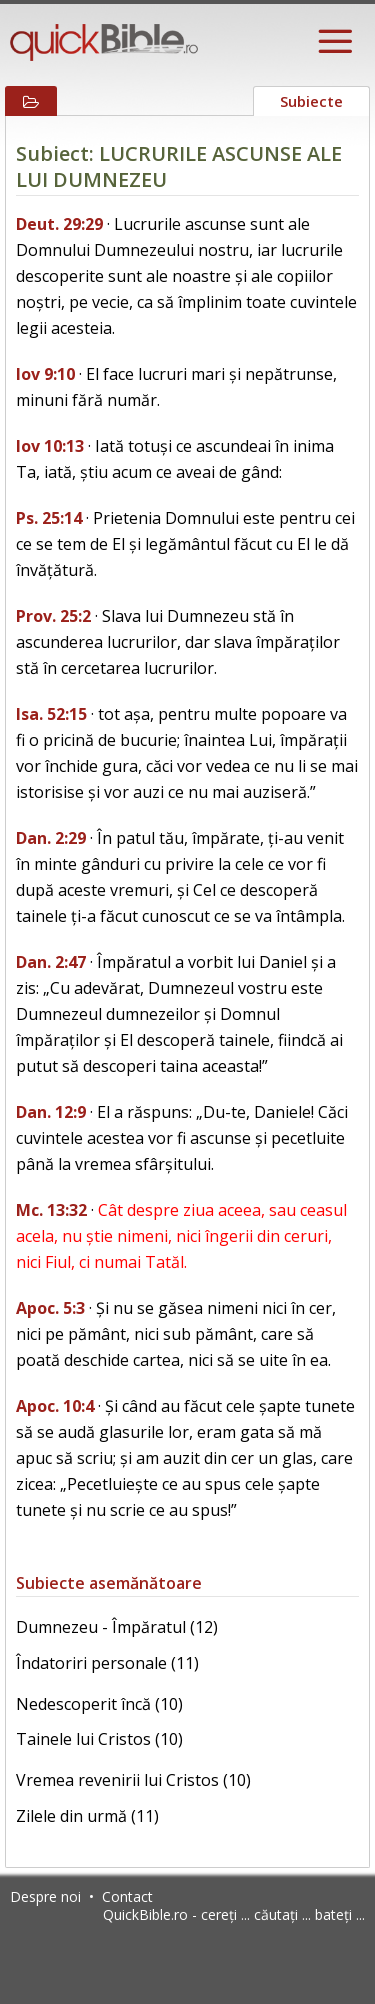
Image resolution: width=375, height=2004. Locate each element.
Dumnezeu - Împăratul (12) (117, 1627)
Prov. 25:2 (53, 616)
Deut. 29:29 (59, 224)
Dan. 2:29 (51, 838)
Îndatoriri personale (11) (107, 1663)
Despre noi (45, 1896)
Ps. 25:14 (49, 518)
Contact (127, 1896)
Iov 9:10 (45, 374)
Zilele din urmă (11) (87, 1816)
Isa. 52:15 (51, 714)
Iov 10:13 (50, 446)
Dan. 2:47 (51, 962)
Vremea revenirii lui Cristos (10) (133, 1780)
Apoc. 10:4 (55, 1406)
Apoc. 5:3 (50, 1308)
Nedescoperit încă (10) (99, 1704)
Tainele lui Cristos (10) (99, 1739)
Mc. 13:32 (51, 1210)
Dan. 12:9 (51, 1112)
